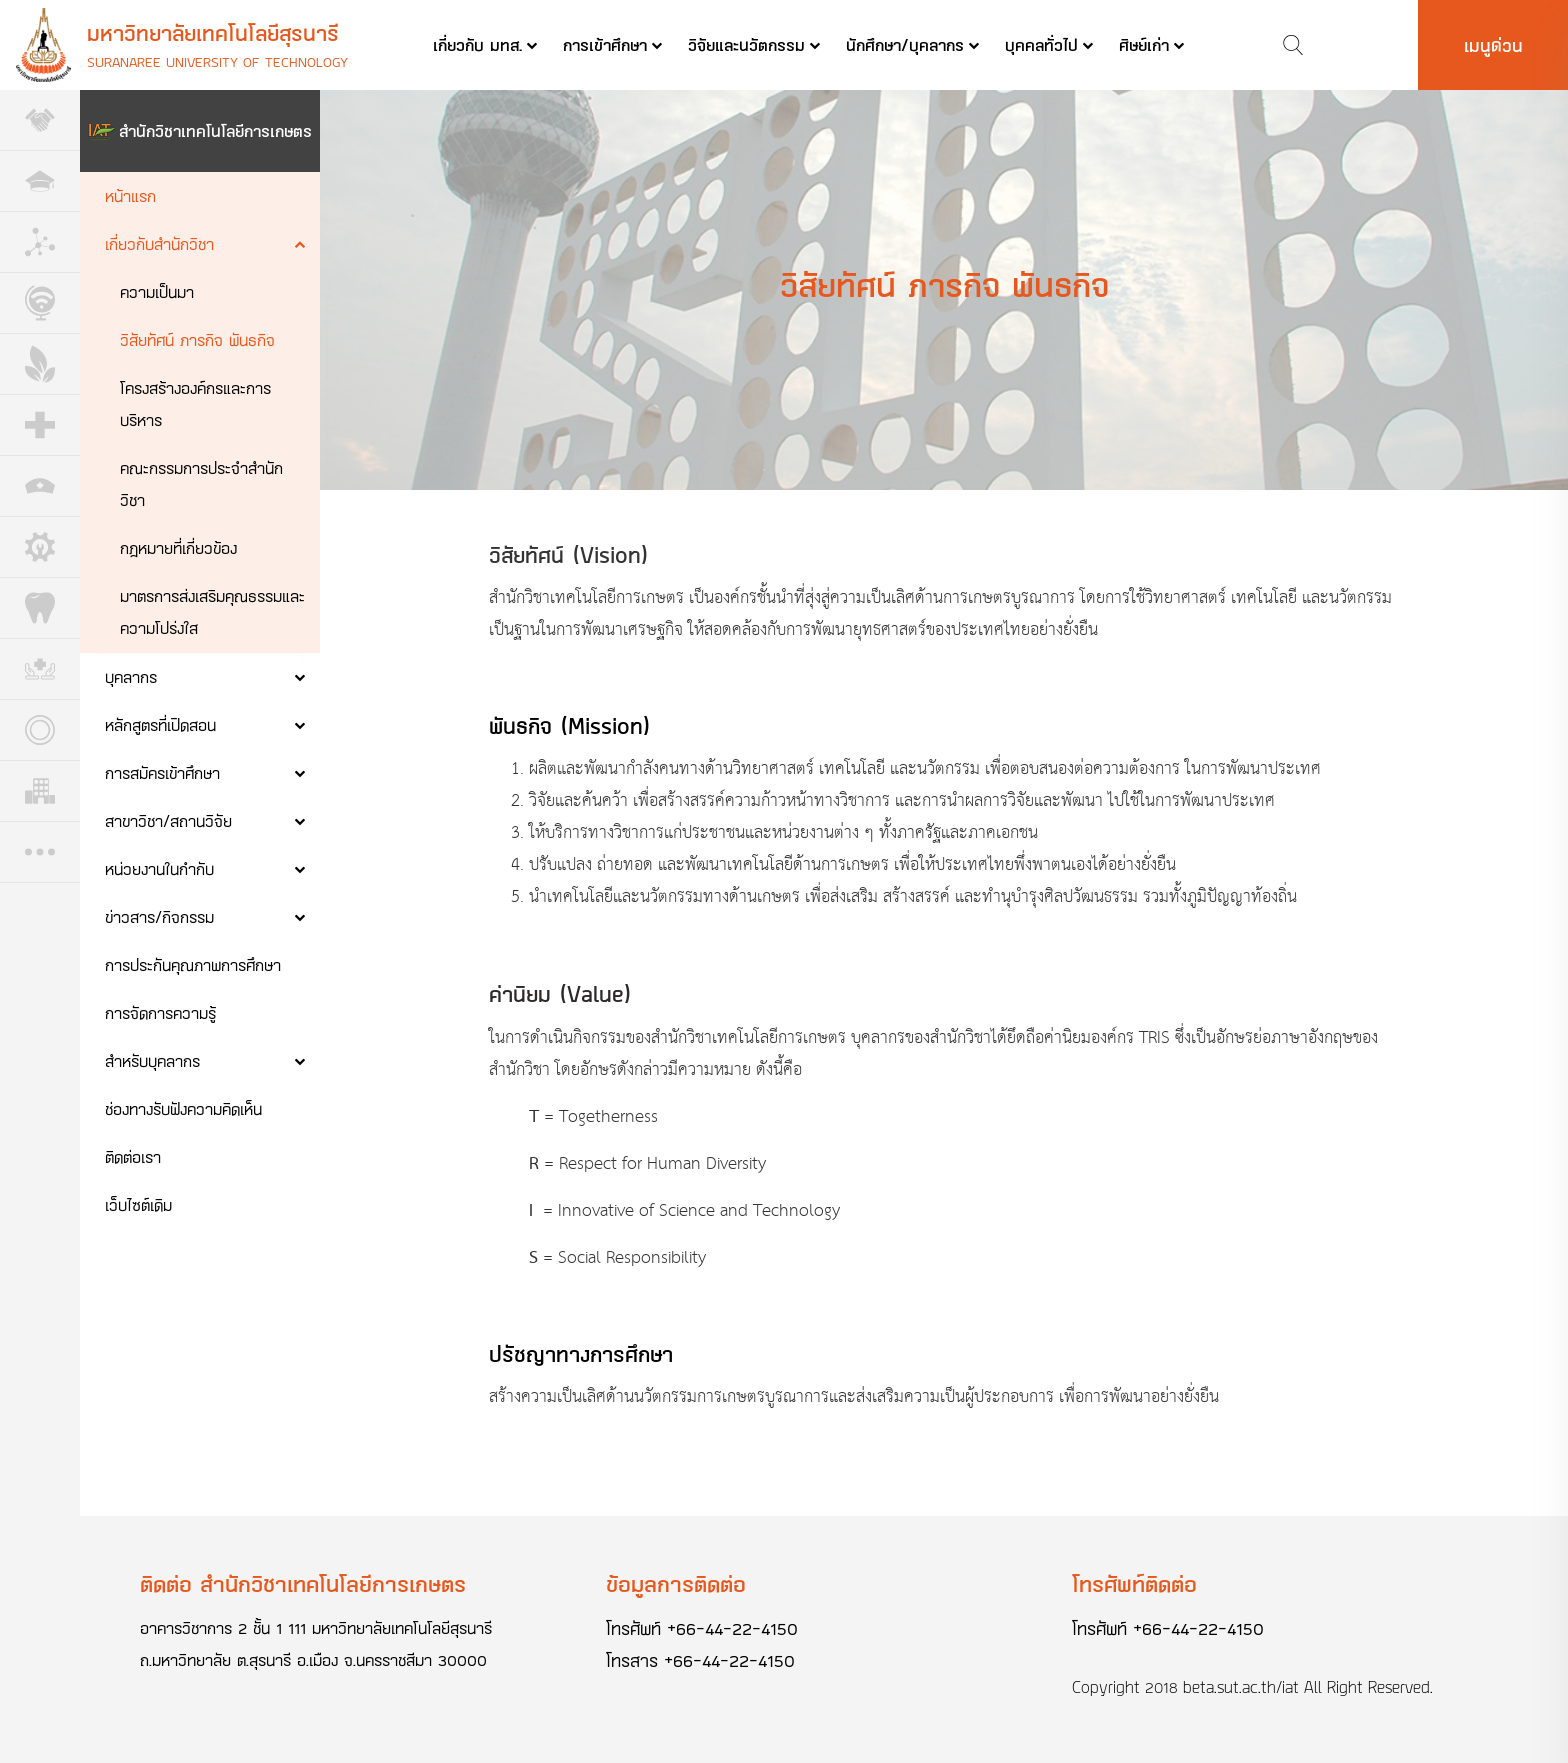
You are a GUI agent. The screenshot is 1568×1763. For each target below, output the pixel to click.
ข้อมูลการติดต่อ (676, 1583)
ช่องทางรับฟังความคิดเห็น (183, 1108)
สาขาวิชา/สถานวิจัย (168, 820)
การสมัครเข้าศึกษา (162, 772)
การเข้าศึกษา (605, 44)
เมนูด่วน (1493, 45)
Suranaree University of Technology (217, 61)
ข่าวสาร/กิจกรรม (159, 916)
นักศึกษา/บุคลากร (905, 44)
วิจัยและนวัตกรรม (746, 44)
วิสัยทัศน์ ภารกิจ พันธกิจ (197, 339)
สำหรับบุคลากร (152, 1060)
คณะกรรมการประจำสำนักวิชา (201, 483)
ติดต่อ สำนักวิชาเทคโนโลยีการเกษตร (303, 1583)
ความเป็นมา (157, 291)
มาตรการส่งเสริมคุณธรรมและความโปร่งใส (212, 611)
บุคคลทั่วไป (1041, 44)
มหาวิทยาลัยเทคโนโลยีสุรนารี (213, 33)
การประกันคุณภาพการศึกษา (193, 964)
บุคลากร (131, 676)
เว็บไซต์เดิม (138, 1204)
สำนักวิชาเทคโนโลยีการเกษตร (215, 130)
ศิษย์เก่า (1144, 44)
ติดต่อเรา (133, 1156)
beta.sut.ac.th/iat (1241, 1687)
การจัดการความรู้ (160, 1012)
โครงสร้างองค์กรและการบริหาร (195, 403)
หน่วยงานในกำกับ (159, 868)
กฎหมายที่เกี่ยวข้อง (178, 547)
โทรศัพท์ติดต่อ (1134, 1583)
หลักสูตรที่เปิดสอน (160, 724)
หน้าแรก (130, 195)
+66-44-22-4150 (732, 1628)
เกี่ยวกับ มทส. (477, 44)
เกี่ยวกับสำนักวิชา (159, 243)
